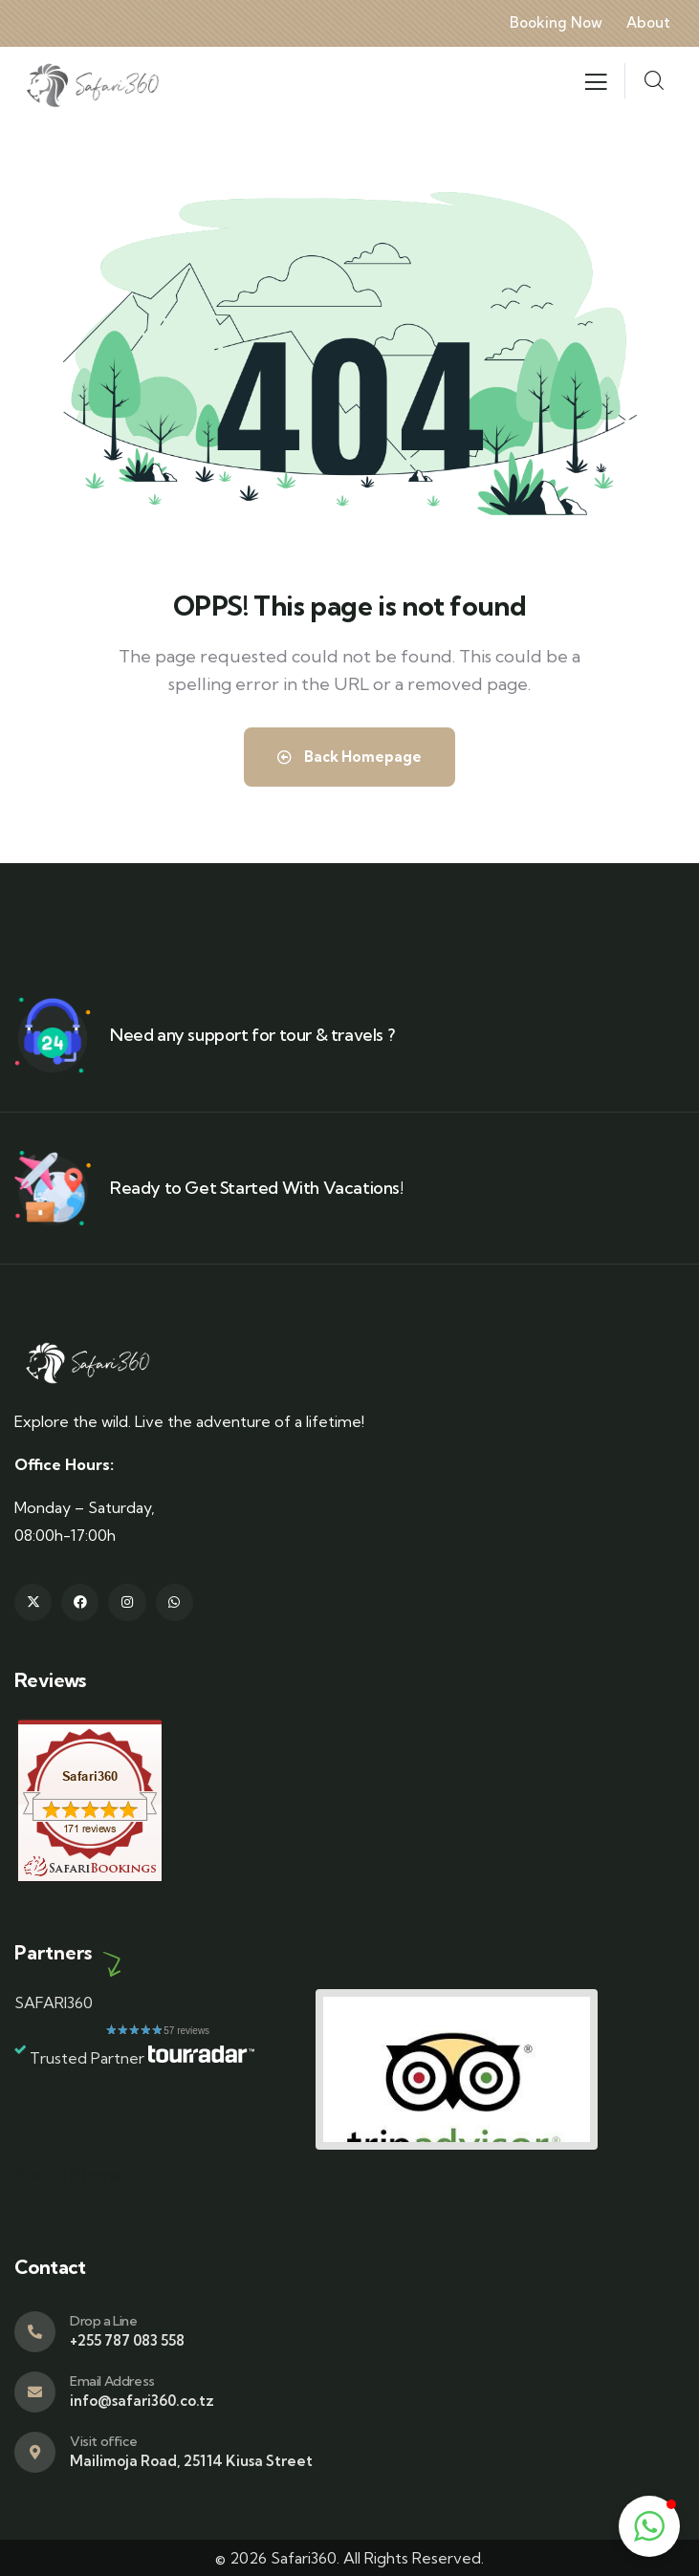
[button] (649, 2526)
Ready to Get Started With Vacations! (257, 1188)
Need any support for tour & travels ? (252, 1035)
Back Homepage (349, 756)
